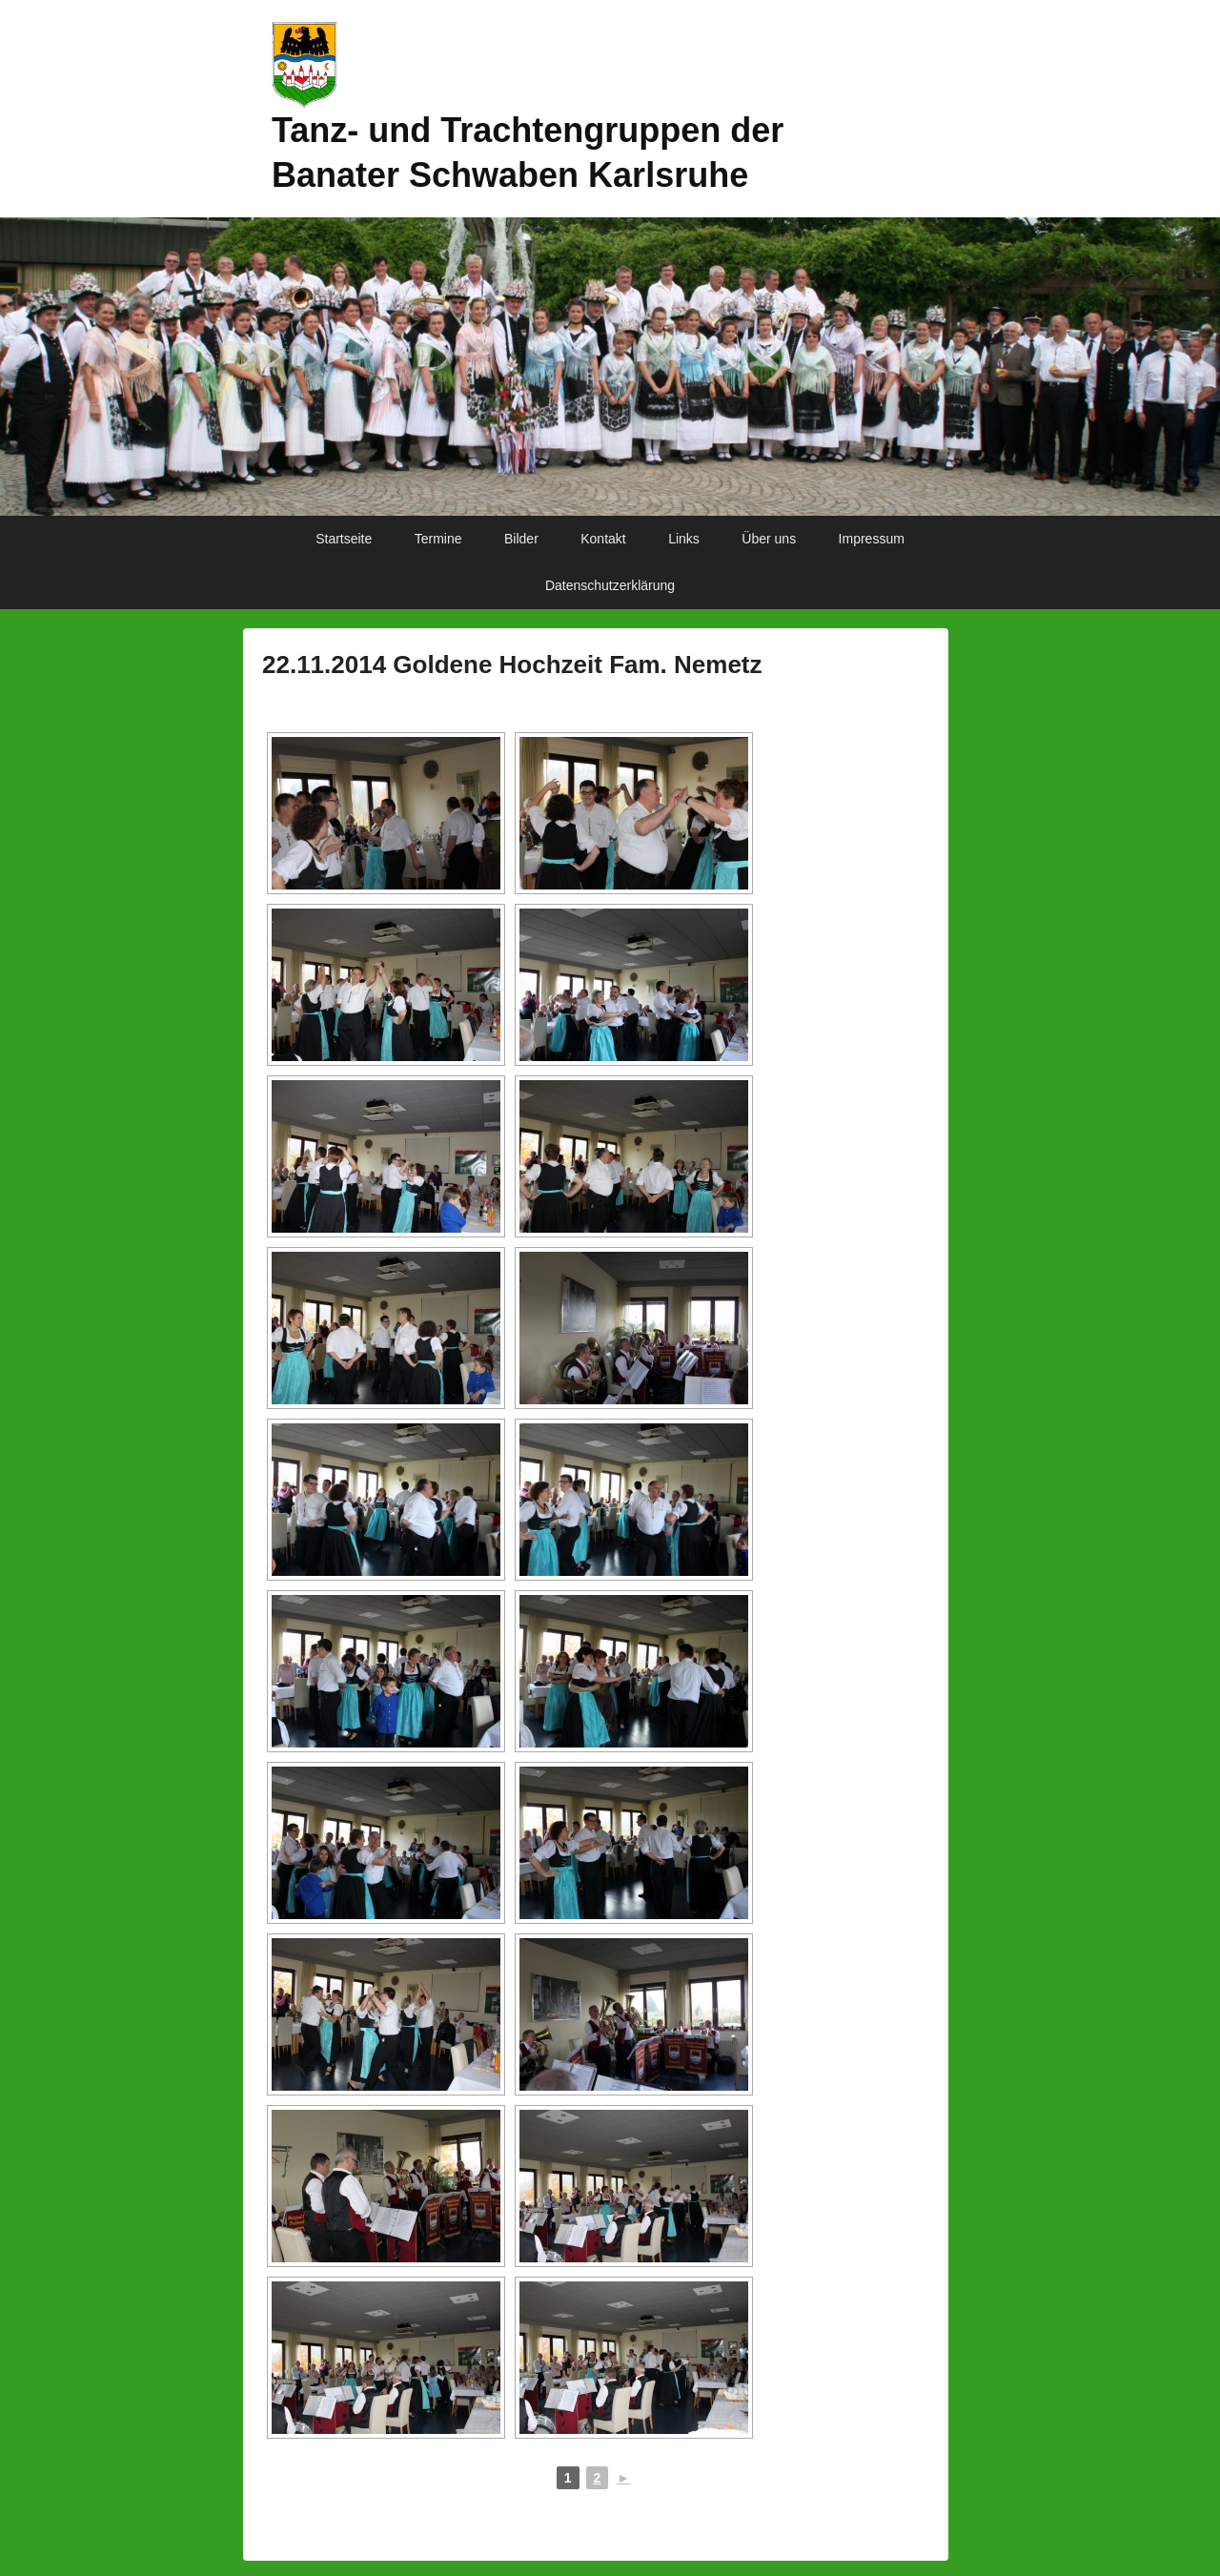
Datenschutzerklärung (610, 585)
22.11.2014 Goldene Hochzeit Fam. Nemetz (512, 664)
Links (684, 538)
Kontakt (602, 538)
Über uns (769, 538)
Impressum (872, 538)
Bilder (521, 538)
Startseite (343, 538)
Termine (438, 538)
